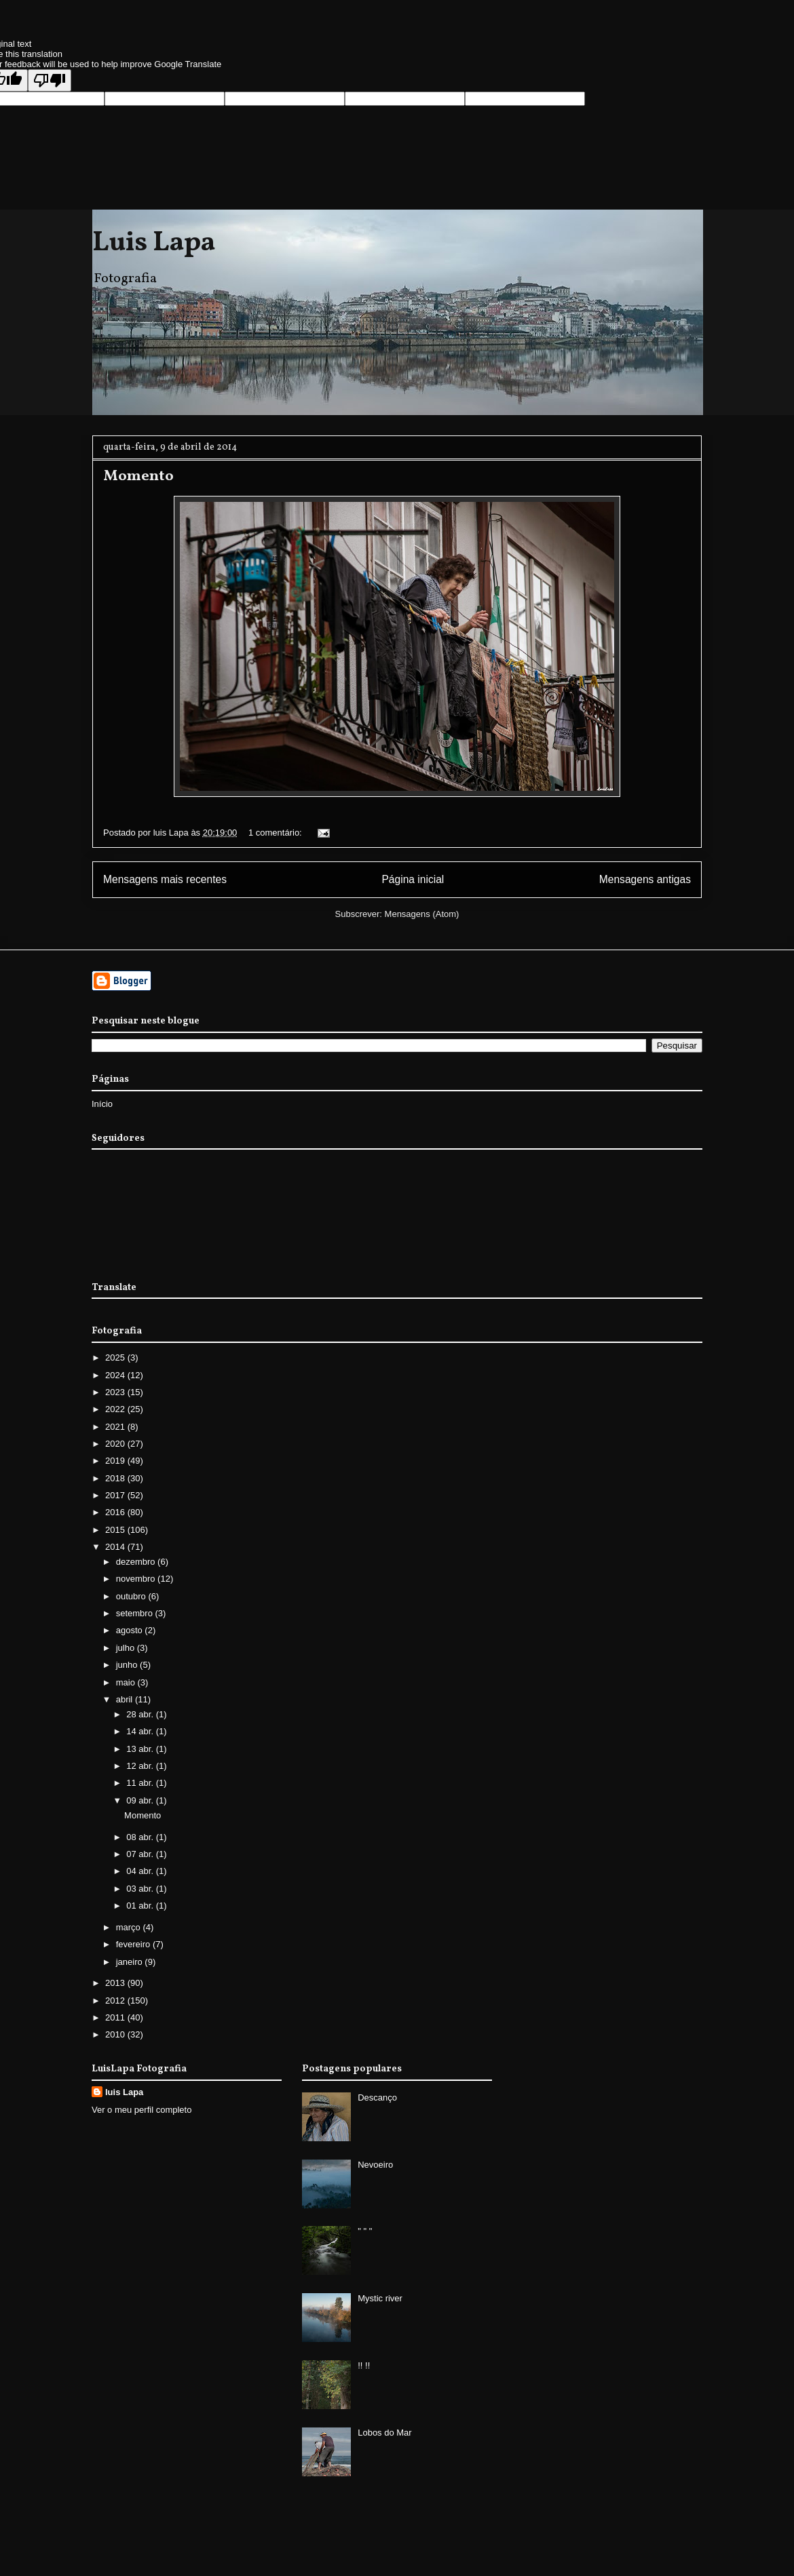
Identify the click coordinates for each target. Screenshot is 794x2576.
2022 (116, 1409)
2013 (116, 1983)
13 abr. (140, 1749)
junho (128, 1665)
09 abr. (140, 1800)
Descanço (377, 2097)
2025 (116, 1357)
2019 (116, 1461)
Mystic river (380, 2298)
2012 (116, 2000)
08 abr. (140, 1837)
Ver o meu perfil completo (141, 2110)
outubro (132, 1596)
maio (127, 1682)
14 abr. (140, 1731)
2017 (116, 1495)
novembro (136, 1579)
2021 (116, 1427)
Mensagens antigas (645, 879)
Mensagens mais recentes (165, 879)
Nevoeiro (375, 2165)
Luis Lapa (153, 243)
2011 (116, 2017)
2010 (116, 2034)
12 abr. (140, 1766)
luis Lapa (124, 2092)
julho (126, 1648)
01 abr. (140, 1905)
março (129, 1927)
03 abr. (140, 1889)
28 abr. (140, 1714)
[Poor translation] (49, 80)
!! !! (364, 2365)
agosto (130, 1630)
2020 (116, 1444)
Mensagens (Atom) (422, 914)
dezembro (136, 1562)
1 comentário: (276, 832)
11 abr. (140, 1783)
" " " (365, 2231)
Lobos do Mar (385, 2432)
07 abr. (140, 1854)
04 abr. (140, 1871)
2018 (116, 1478)
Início (102, 1104)
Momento (138, 476)
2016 (116, 1512)
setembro (135, 1613)
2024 (116, 1375)
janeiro (130, 1962)
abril (125, 1699)
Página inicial (412, 879)
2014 (116, 1547)
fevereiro (134, 1944)
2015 (116, 1530)
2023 (116, 1392)
